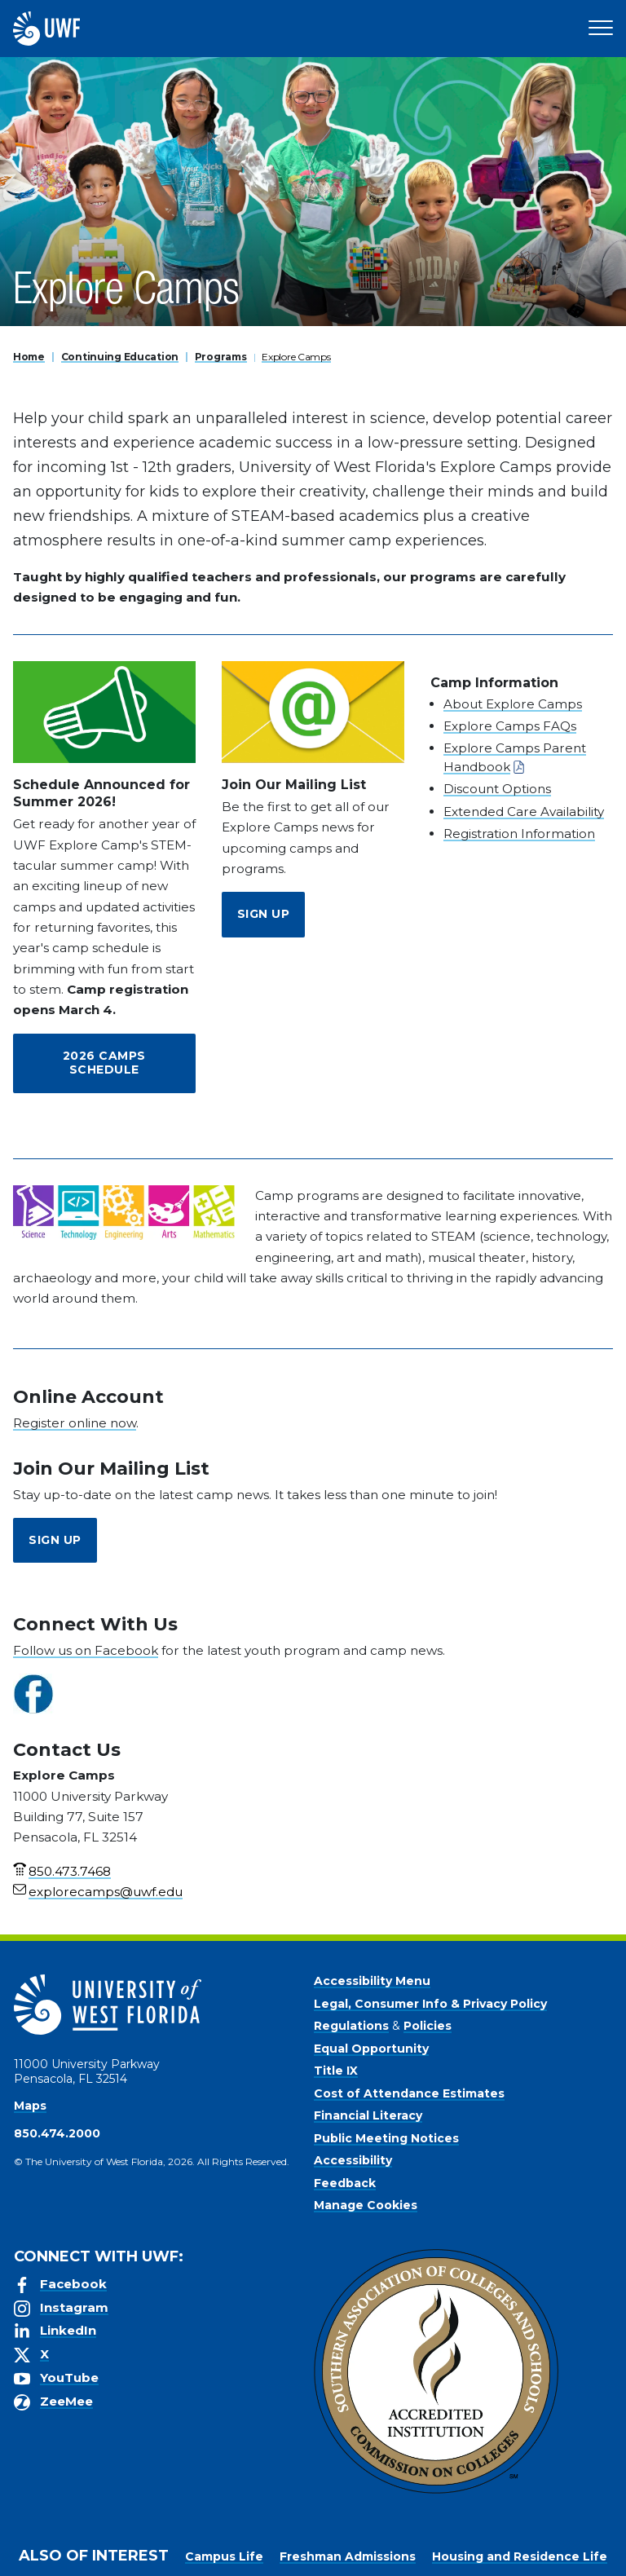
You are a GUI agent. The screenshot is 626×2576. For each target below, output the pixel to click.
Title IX (336, 2070)
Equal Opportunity (371, 2048)
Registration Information (519, 833)
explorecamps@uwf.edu (106, 1891)
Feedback (345, 2183)
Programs (221, 357)
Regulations (351, 2025)
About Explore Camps (512, 704)
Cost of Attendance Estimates (409, 2093)
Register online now (74, 1423)
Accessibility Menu (372, 1981)
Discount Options (497, 788)
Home (29, 357)
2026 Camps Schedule (104, 1063)
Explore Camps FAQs (509, 726)
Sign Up (263, 913)
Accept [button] (349, 2559)
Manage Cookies (365, 2205)
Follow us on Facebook (85, 1650)
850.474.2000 (57, 2133)
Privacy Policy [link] (261, 2559)
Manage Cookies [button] (436, 2559)
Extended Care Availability (523, 811)
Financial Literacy (368, 2115)
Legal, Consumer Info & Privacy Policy (430, 2003)
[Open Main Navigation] (601, 28)
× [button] (612, 2537)
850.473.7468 (70, 1871)
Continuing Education (120, 357)
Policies (427, 2025)
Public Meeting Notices (386, 2138)
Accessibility (353, 2160)
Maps (30, 2105)
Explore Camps (296, 357)
